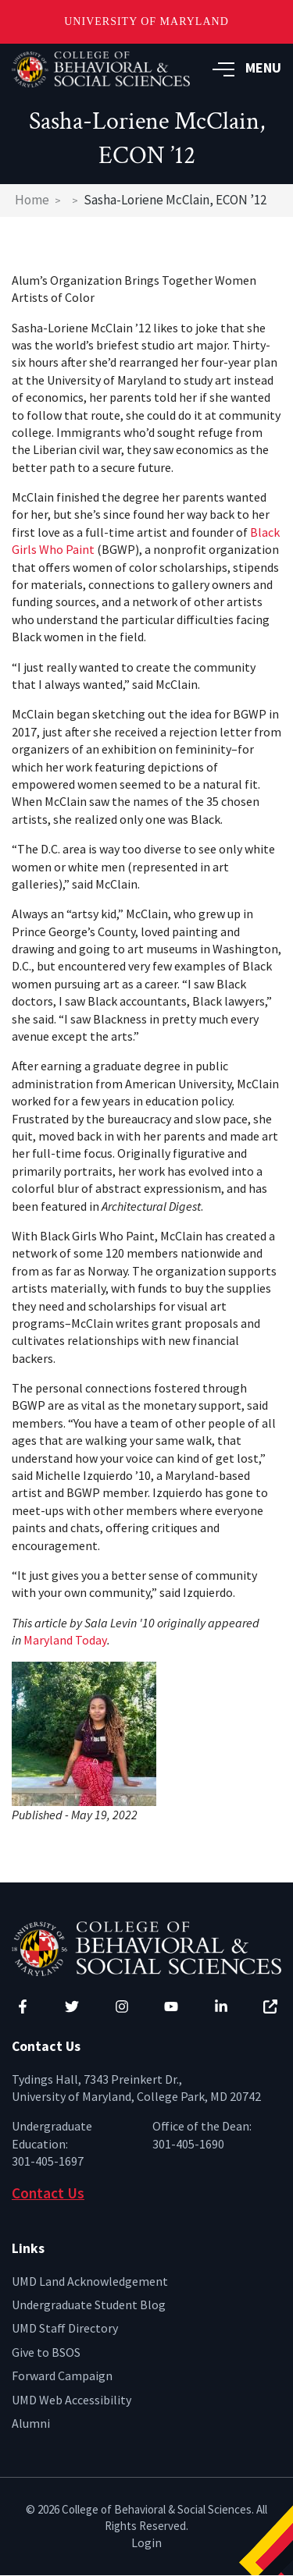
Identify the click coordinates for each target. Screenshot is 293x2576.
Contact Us (48, 2193)
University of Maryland (146, 21)
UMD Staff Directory (65, 2328)
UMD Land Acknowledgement (90, 2281)
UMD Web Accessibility (71, 2399)
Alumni (31, 2423)
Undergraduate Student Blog (89, 2304)
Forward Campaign (62, 2375)
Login (146, 2542)
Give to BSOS (46, 2352)
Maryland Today (65, 1640)
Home (32, 199)
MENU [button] (247, 67)
